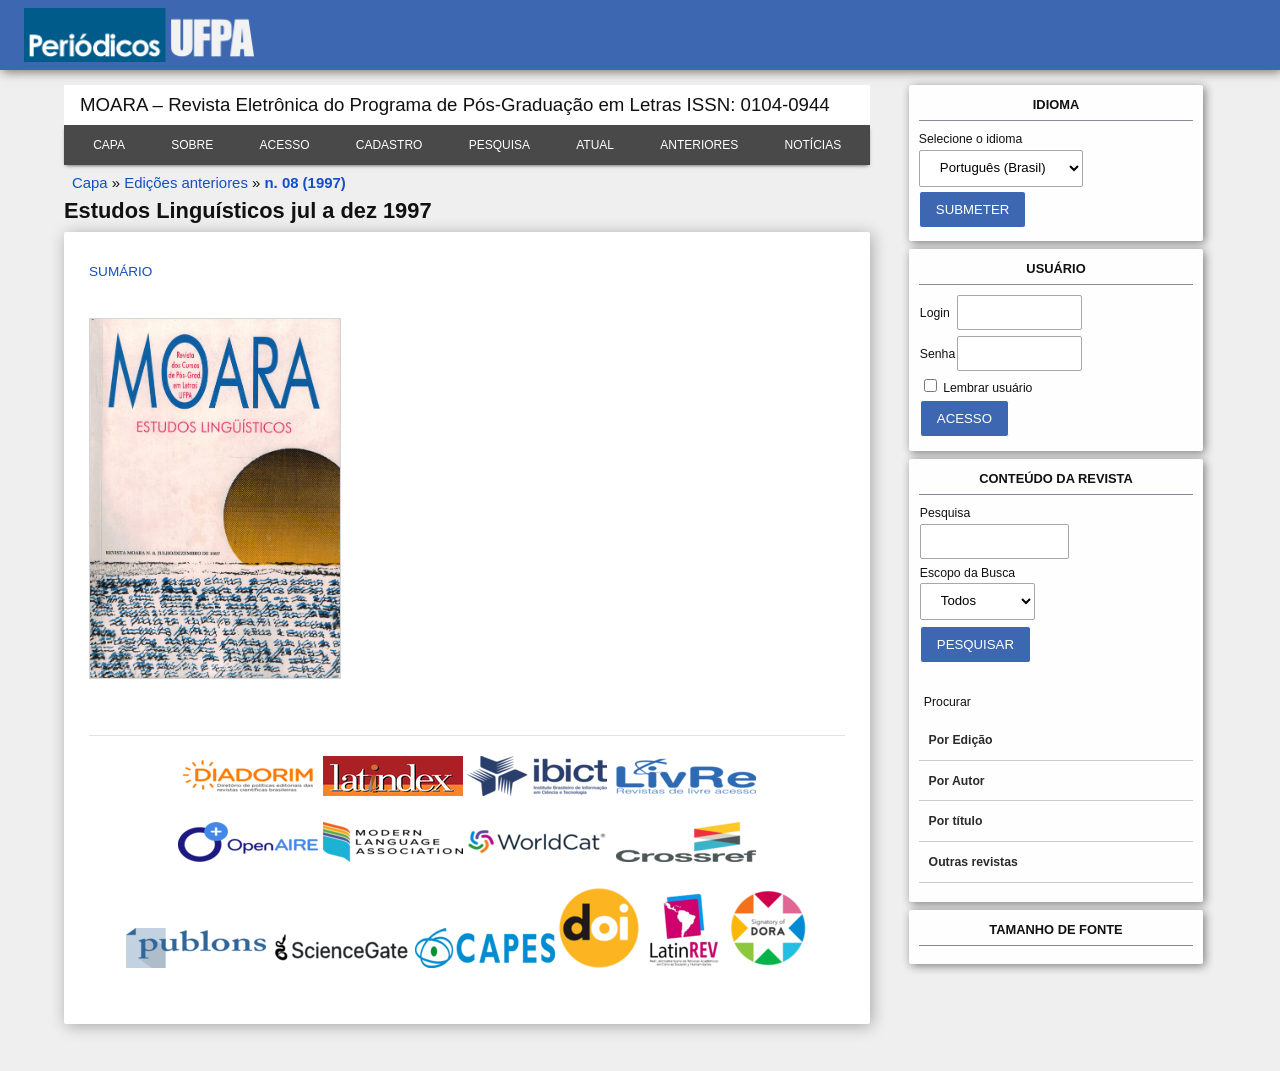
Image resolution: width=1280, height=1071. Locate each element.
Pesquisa (499, 145)
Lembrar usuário (987, 388)
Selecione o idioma (971, 139)
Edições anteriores (186, 182)
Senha (937, 354)
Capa (109, 145)
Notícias (813, 145)
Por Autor (957, 781)
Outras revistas (973, 862)
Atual (595, 145)
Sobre (192, 145)
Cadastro (389, 145)
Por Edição (961, 740)
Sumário (120, 271)
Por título (956, 821)
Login (935, 313)
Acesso (284, 145)
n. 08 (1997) (304, 182)
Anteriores (699, 145)
